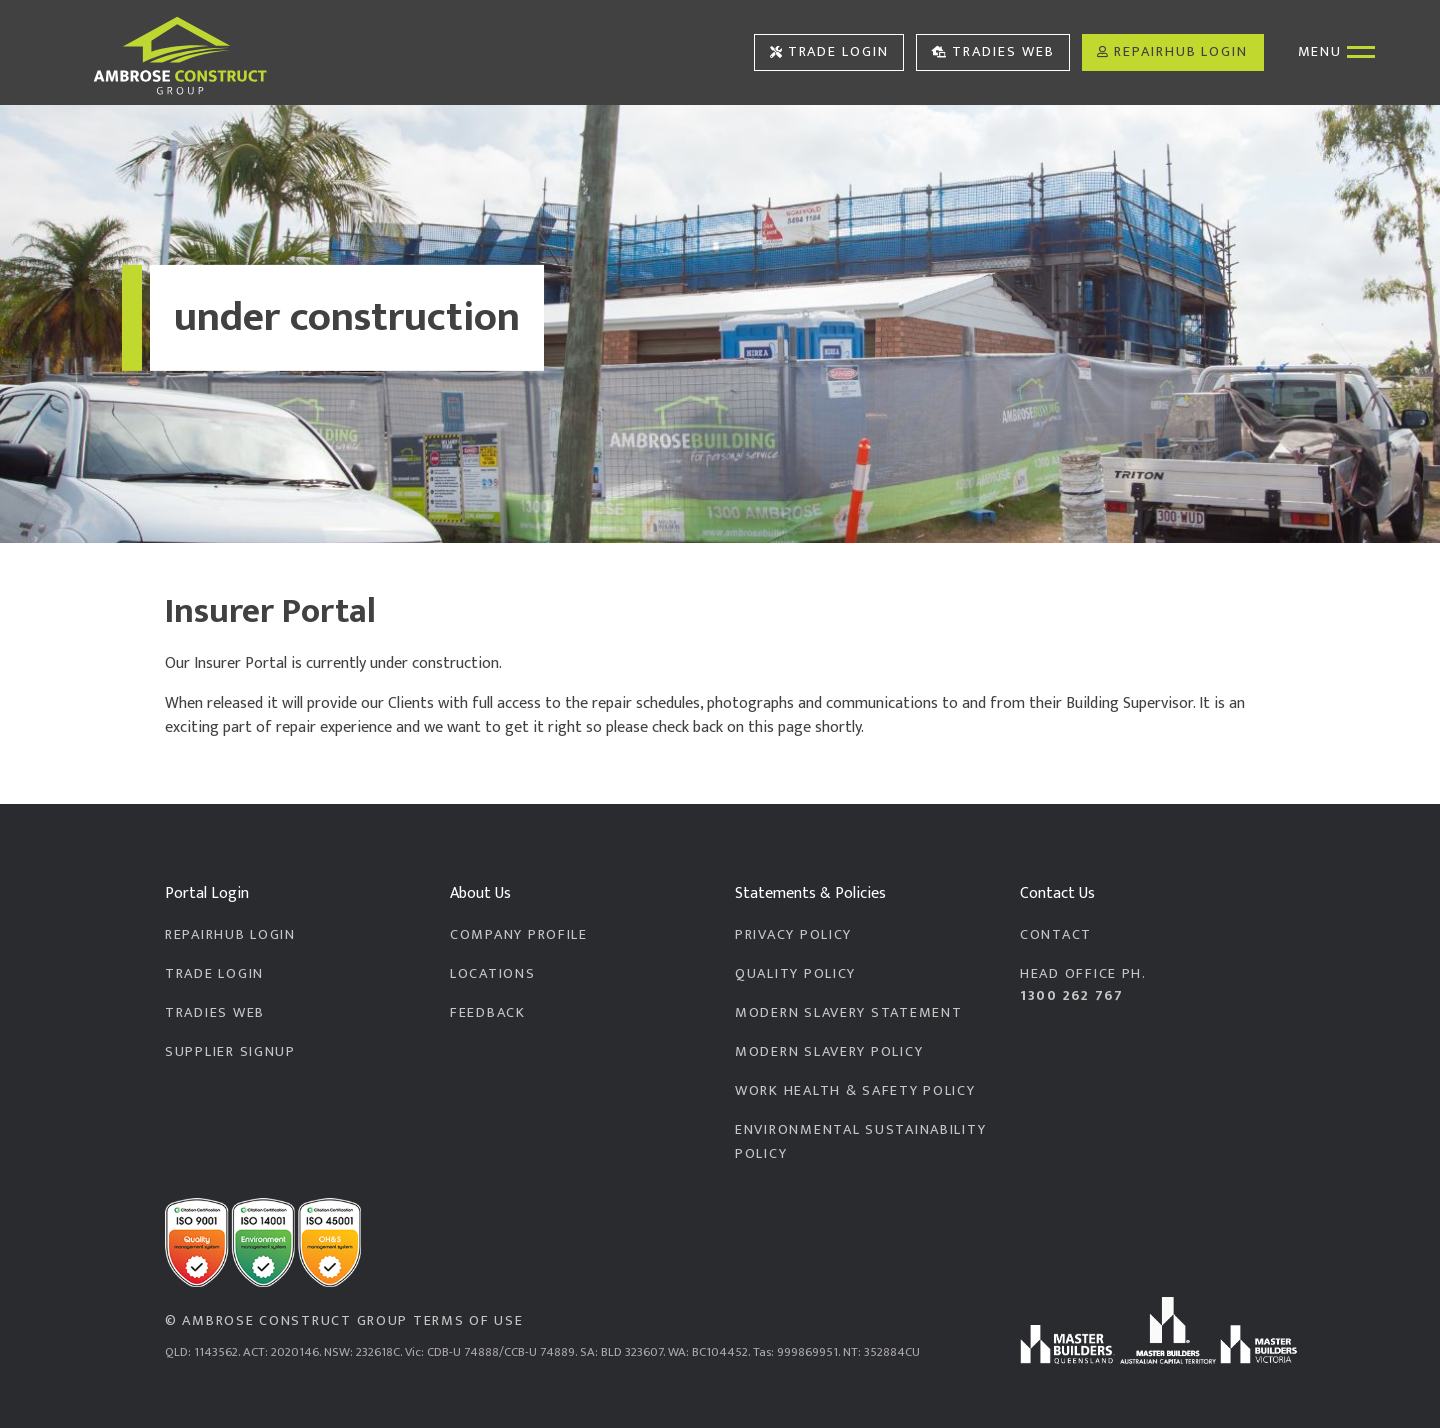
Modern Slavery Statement (848, 1013)
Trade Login (829, 52)
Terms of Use (468, 1321)
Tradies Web (993, 52)
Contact (1056, 935)
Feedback (488, 1013)
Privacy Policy (793, 935)
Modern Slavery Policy (829, 1052)
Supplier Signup (230, 1052)
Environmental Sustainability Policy (860, 1142)
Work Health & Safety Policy (855, 1091)
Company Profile (519, 935)
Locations (493, 974)
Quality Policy (795, 974)
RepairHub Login (1172, 52)
